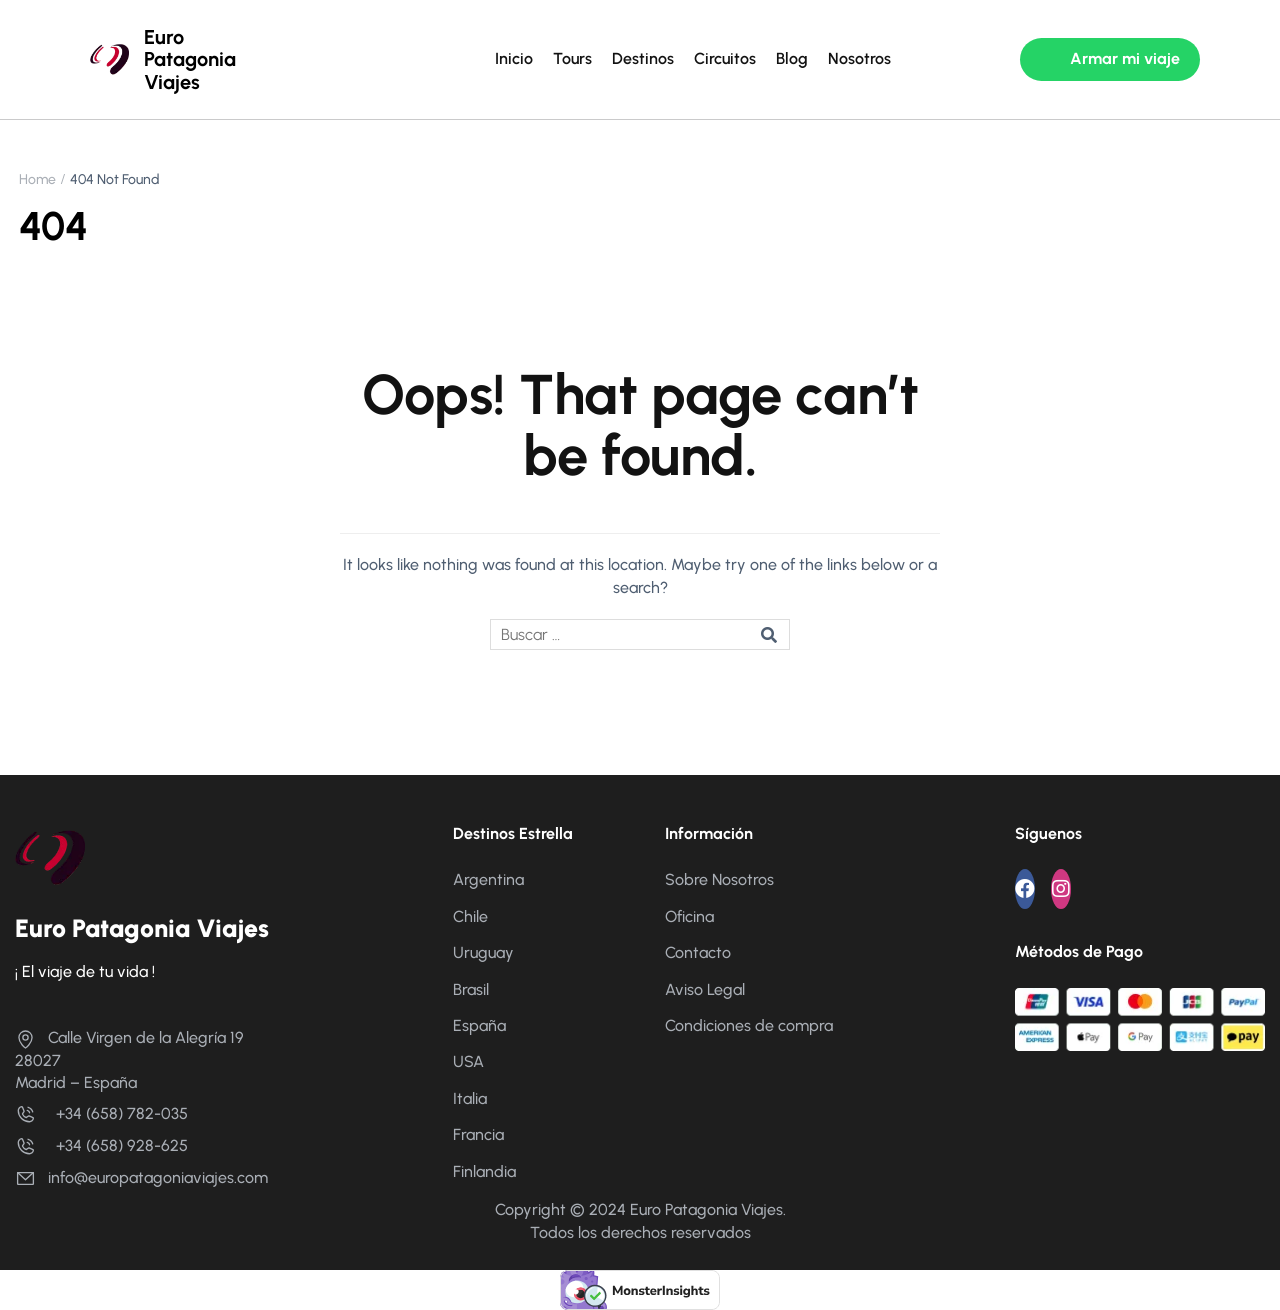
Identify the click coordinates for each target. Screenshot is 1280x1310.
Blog (792, 58)
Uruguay (483, 952)
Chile (470, 916)
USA (468, 1061)
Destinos (643, 58)
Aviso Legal (705, 989)
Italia (470, 1098)
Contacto (698, 952)
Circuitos (725, 58)
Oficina (689, 916)
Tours (572, 58)
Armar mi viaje (1125, 58)
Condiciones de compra (749, 1025)
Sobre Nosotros (719, 879)
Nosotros (859, 58)
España (479, 1025)
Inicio (514, 58)
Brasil (471, 989)
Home (37, 179)
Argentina (488, 879)
